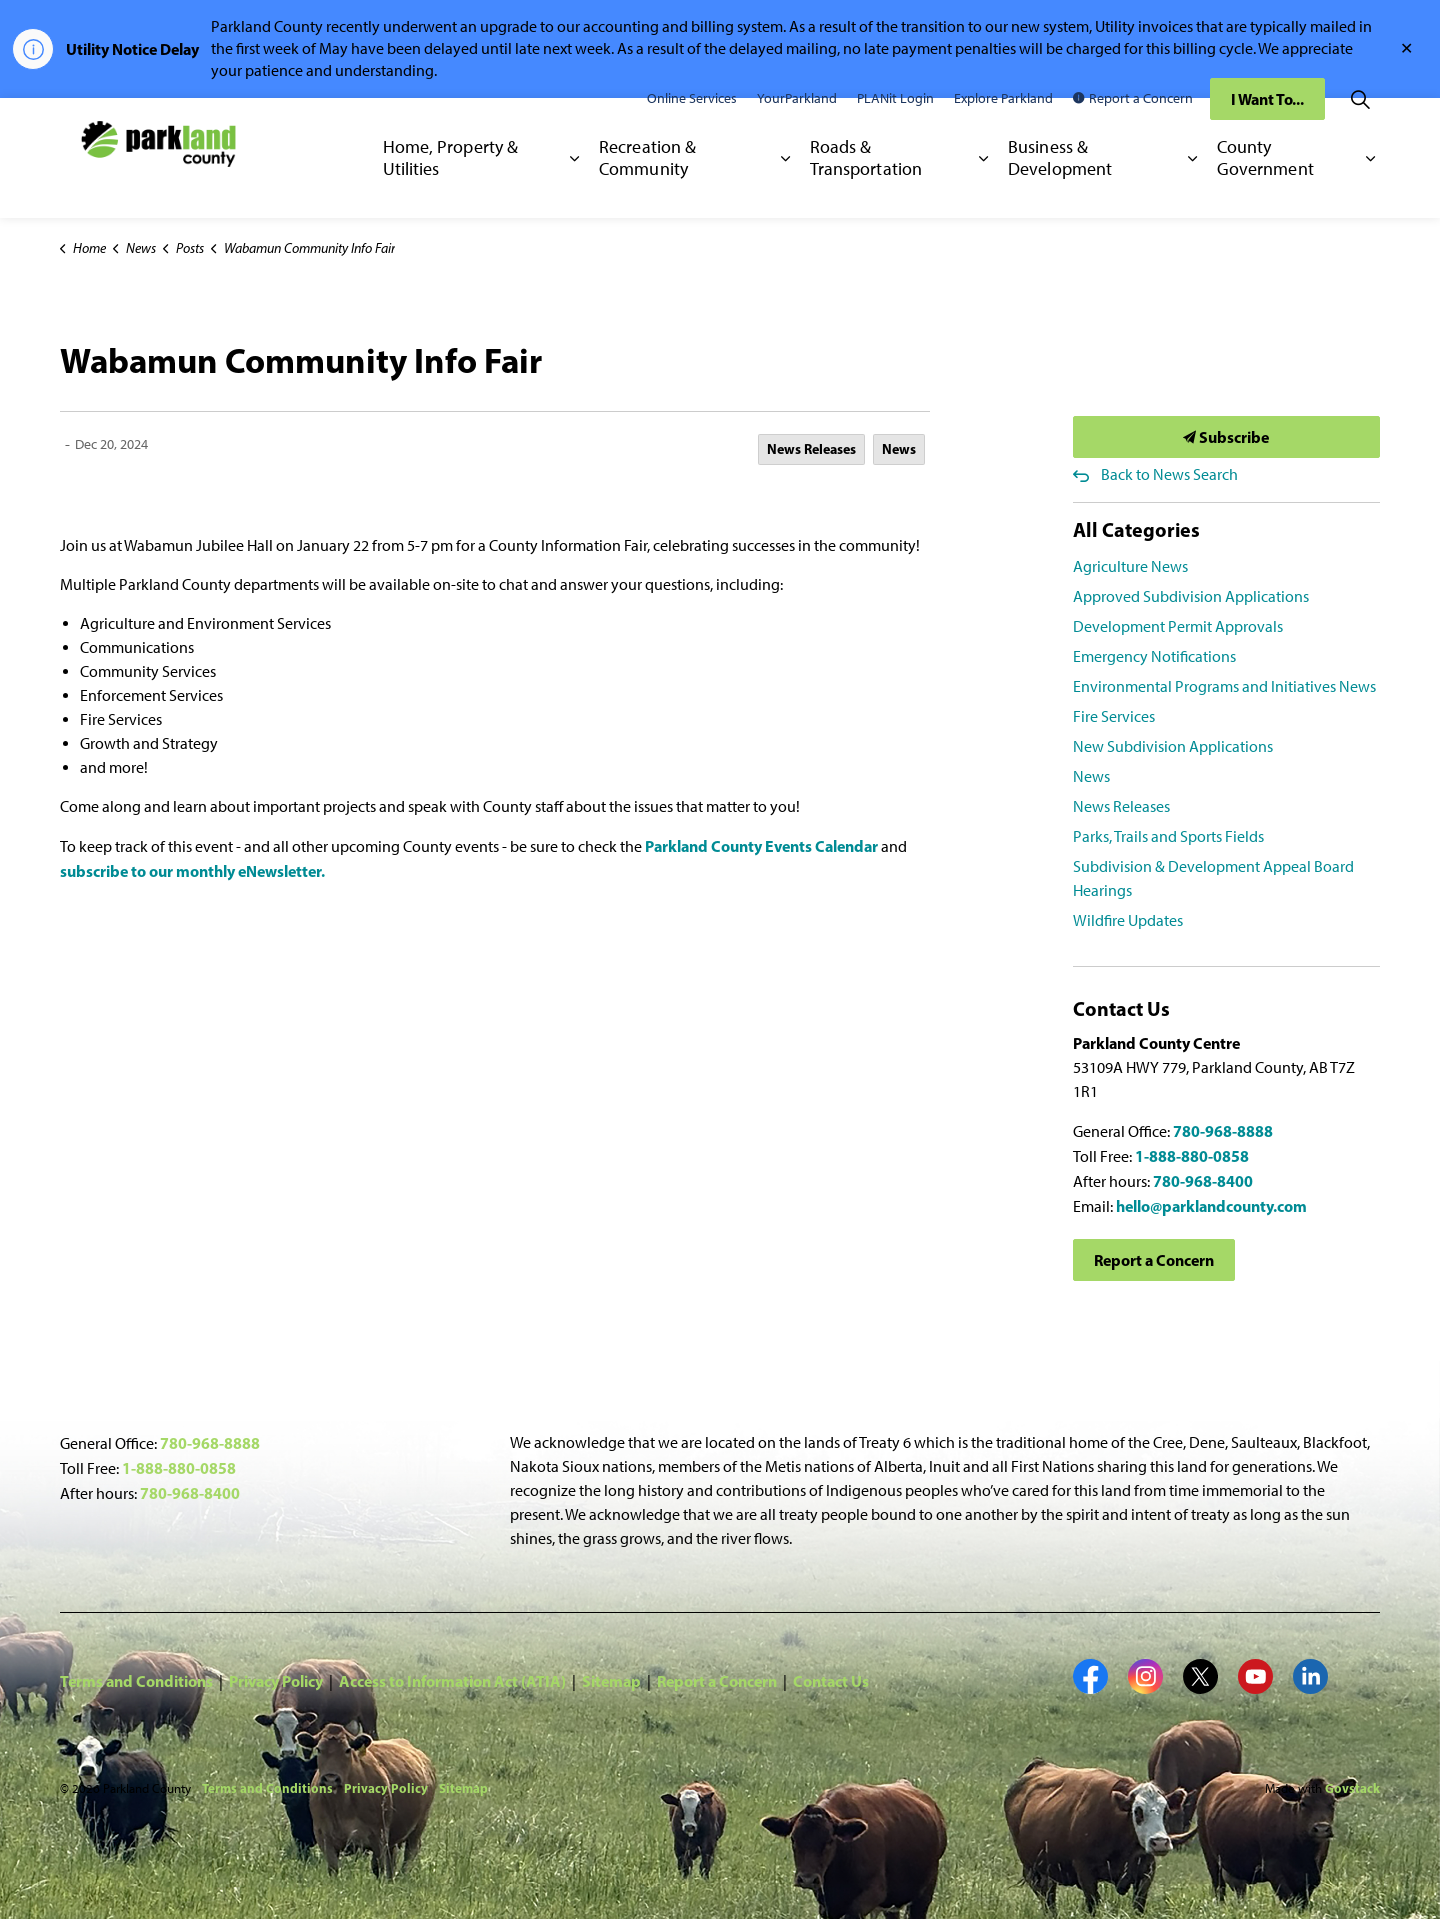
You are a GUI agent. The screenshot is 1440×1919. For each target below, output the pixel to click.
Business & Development (1060, 187)
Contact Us (831, 1681)
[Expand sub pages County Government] (1370, 188)
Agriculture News (1130, 566)
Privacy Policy (276, 1681)
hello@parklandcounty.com (1211, 1206)
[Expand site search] (1360, 128)
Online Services (692, 127)
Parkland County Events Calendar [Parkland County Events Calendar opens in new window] (761, 846)
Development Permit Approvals (1178, 626)
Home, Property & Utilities (451, 187)
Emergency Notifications (1154, 656)
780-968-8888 (1223, 1131)
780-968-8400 (1203, 1181)
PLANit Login (895, 127)
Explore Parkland (1003, 127)
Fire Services (1114, 716)
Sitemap (611, 1681)
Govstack (1352, 1788)
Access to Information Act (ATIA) (452, 1681)
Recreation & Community (647, 187)
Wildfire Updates (1128, 920)
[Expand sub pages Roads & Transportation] (983, 188)
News (899, 449)
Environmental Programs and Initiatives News (1224, 686)
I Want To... (1267, 128)
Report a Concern (1133, 127)
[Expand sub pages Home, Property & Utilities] (574, 188)
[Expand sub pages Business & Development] (1192, 188)
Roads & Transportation (866, 187)
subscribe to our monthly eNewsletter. (192, 871)
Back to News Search (1169, 474)
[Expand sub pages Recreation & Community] (785, 188)
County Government (1265, 187)
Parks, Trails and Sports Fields (1168, 836)
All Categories (1136, 529)
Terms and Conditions (136, 1681)
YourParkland (797, 127)
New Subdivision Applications (1173, 746)
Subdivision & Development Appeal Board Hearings (1213, 878)
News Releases (811, 449)
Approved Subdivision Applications (1191, 596)
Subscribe (1227, 437)
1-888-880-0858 (1192, 1156)
